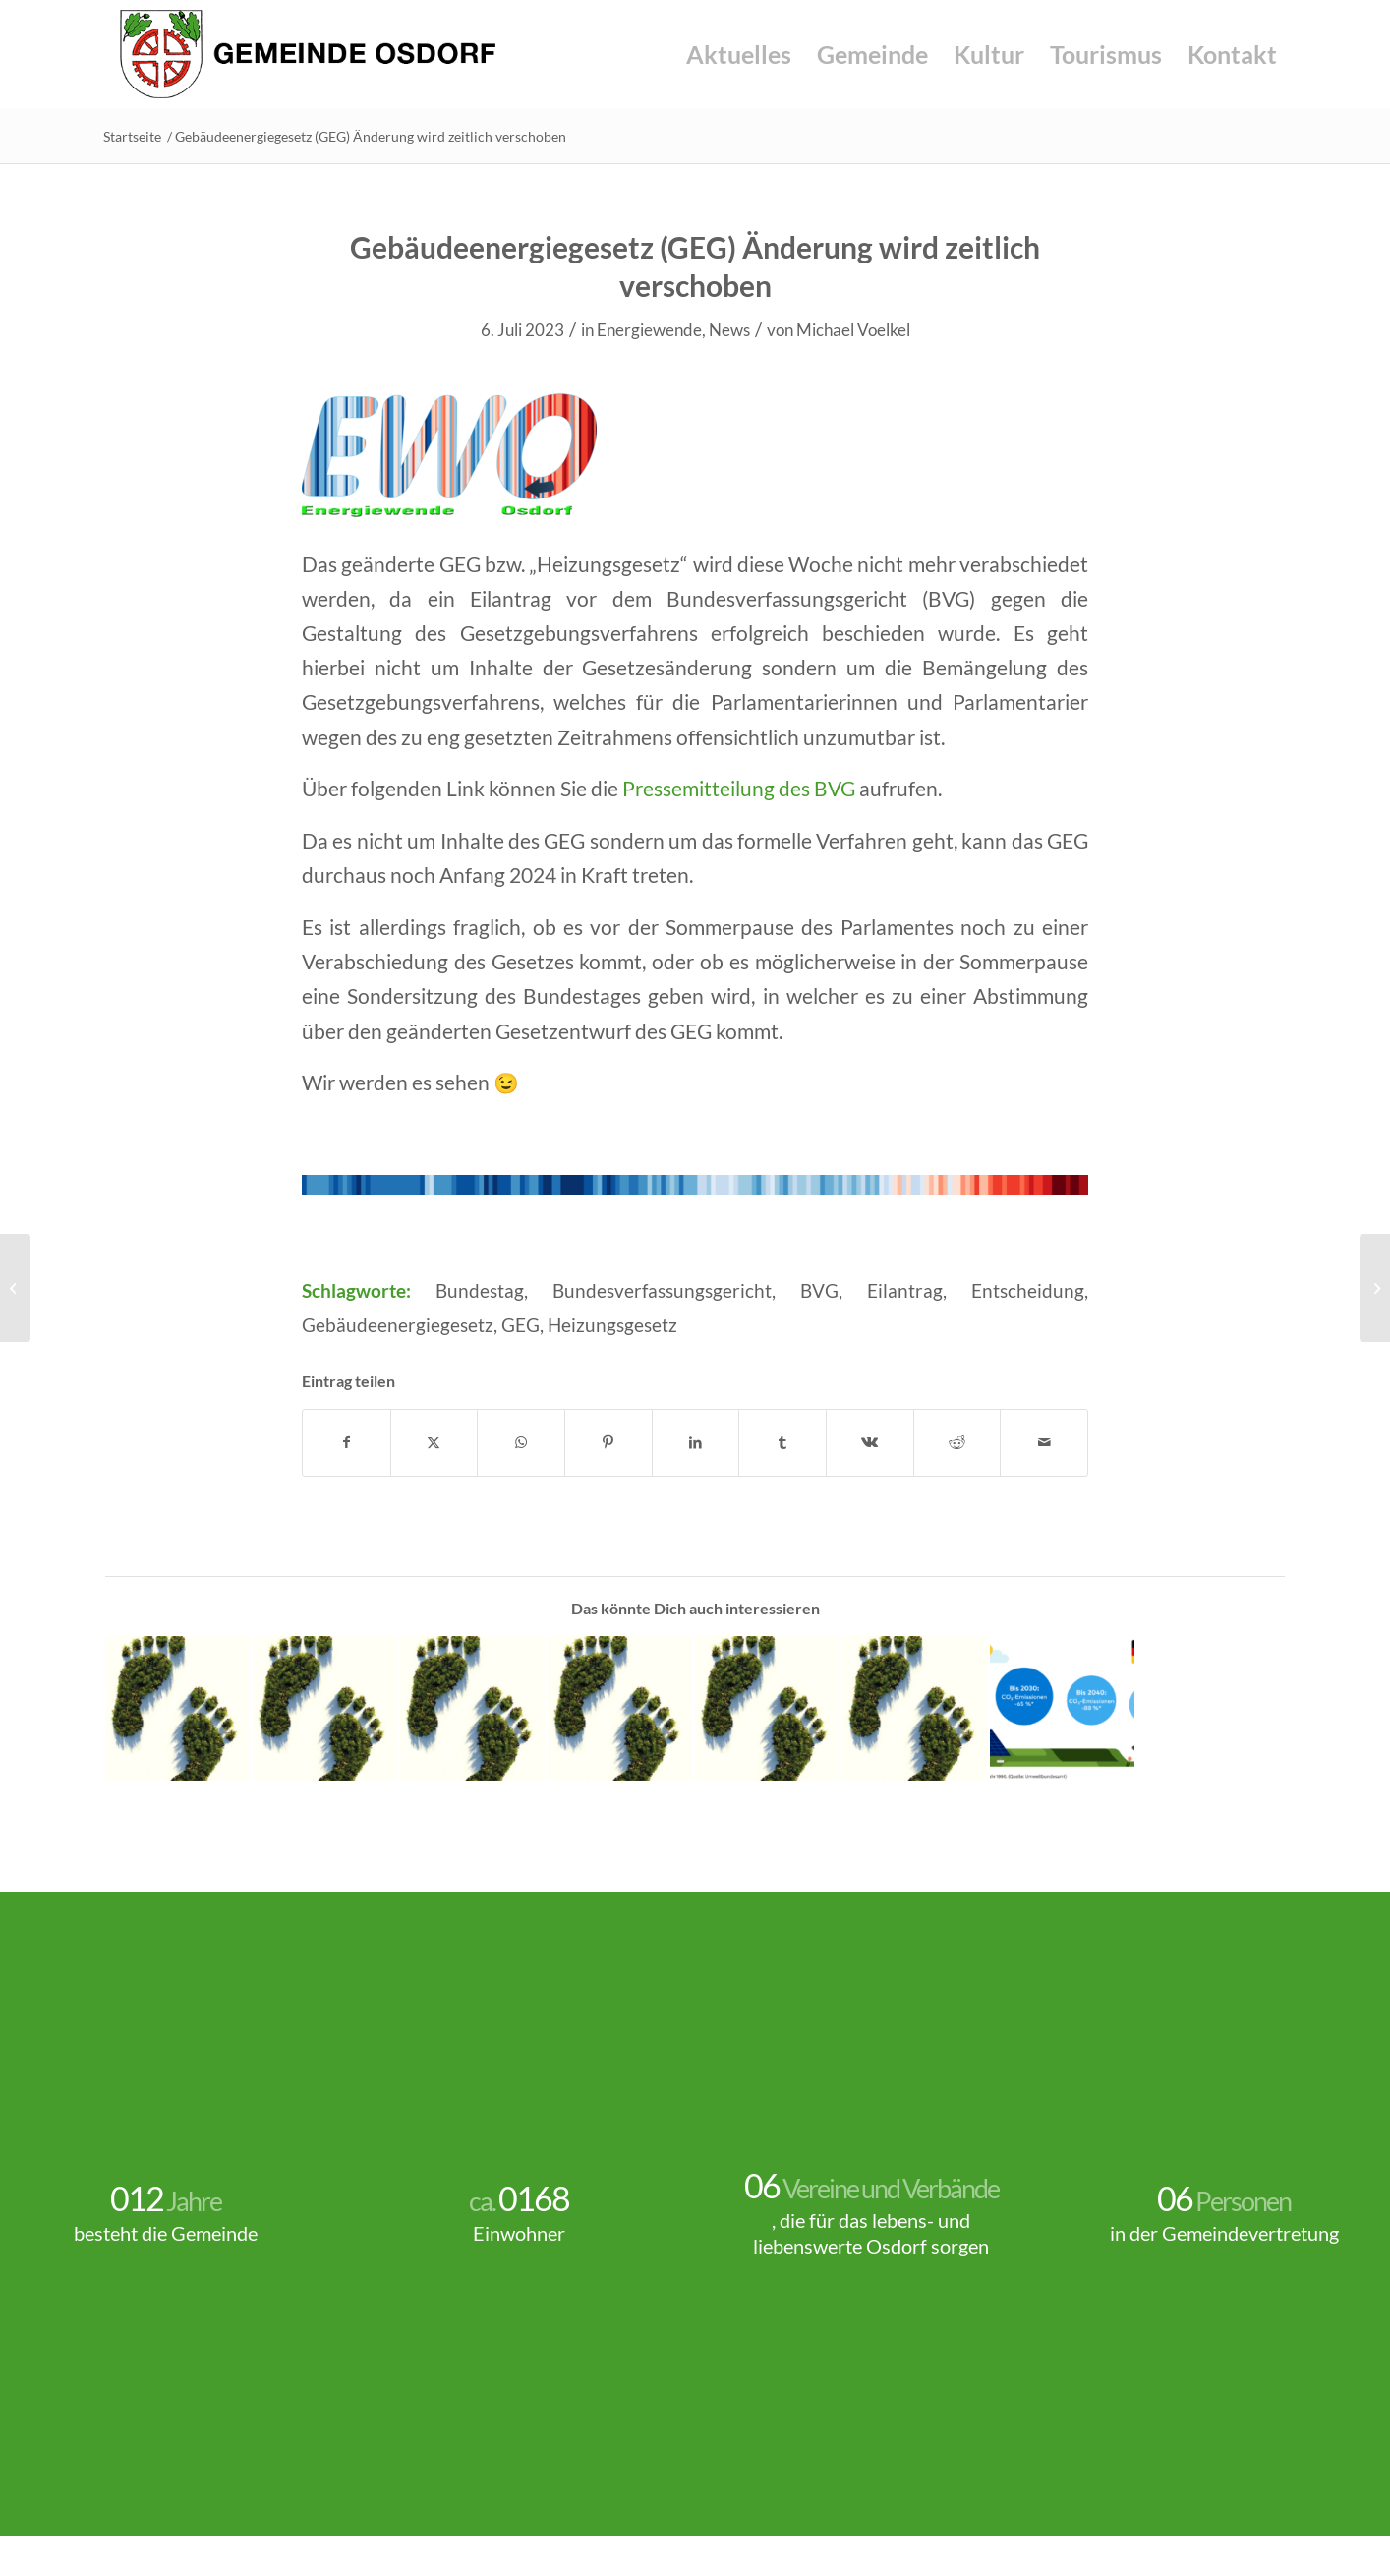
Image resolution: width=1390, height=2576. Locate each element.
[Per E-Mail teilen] (1044, 1442)
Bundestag (479, 1291)
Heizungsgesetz (612, 1325)
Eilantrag (905, 1291)
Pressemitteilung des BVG (738, 788)
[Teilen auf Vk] (870, 1442)
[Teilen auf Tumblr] (782, 1442)
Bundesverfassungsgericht (662, 1291)
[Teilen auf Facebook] (346, 1442)
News (729, 330)
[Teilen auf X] (434, 1442)
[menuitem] (738, 54)
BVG (819, 1291)
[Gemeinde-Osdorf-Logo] (308, 54)
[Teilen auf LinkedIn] (696, 1442)
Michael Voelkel (853, 330)
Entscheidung (1027, 1291)
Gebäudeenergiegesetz (397, 1325)
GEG (520, 1325)
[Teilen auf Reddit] (957, 1442)
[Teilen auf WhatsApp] (521, 1442)
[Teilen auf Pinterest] (608, 1442)
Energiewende (649, 330)
